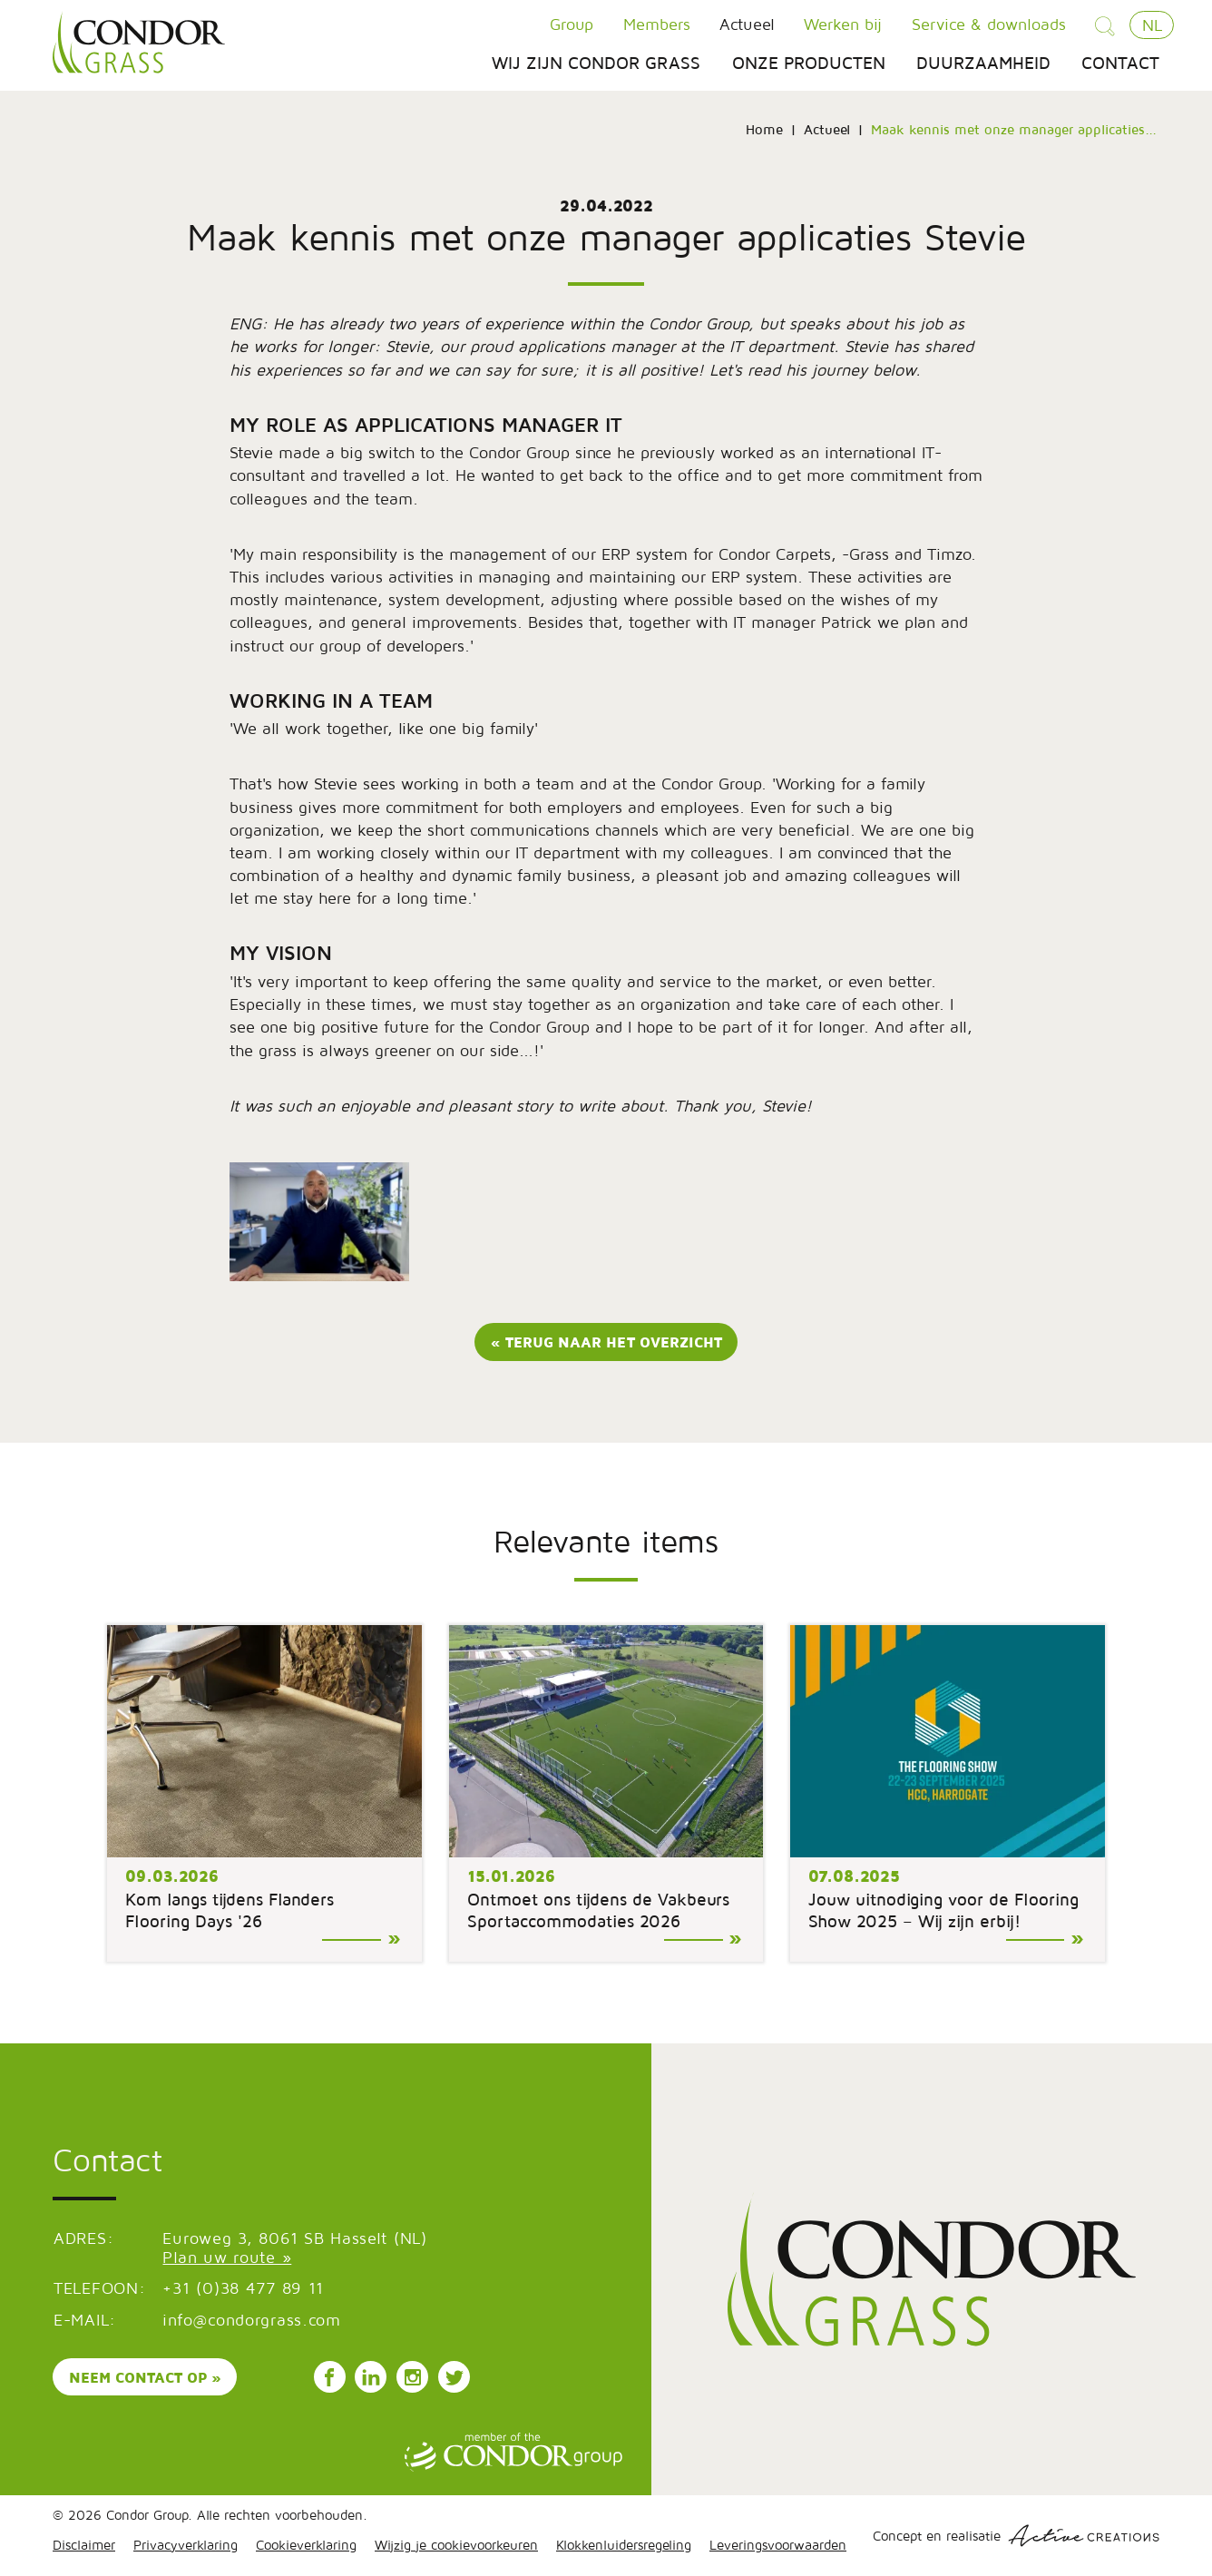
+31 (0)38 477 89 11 (243, 2287)
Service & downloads (989, 24)
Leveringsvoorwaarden (777, 2544)
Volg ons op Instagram (413, 2377)
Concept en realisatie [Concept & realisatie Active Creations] (1016, 2535)
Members (656, 24)
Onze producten (808, 63)
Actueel (747, 24)
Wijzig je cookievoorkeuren (456, 2544)
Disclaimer (84, 2544)
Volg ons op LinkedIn (371, 2377)
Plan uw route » (226, 2257)
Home (764, 129)
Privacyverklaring (185, 2544)
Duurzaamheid (983, 63)
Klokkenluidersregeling (623, 2544)
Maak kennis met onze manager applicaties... (1014, 129)
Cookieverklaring (306, 2544)
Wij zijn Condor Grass (596, 63)
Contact (1120, 63)
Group (571, 24)
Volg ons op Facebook (329, 2377)
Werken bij (843, 24)
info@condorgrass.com (251, 2319)
